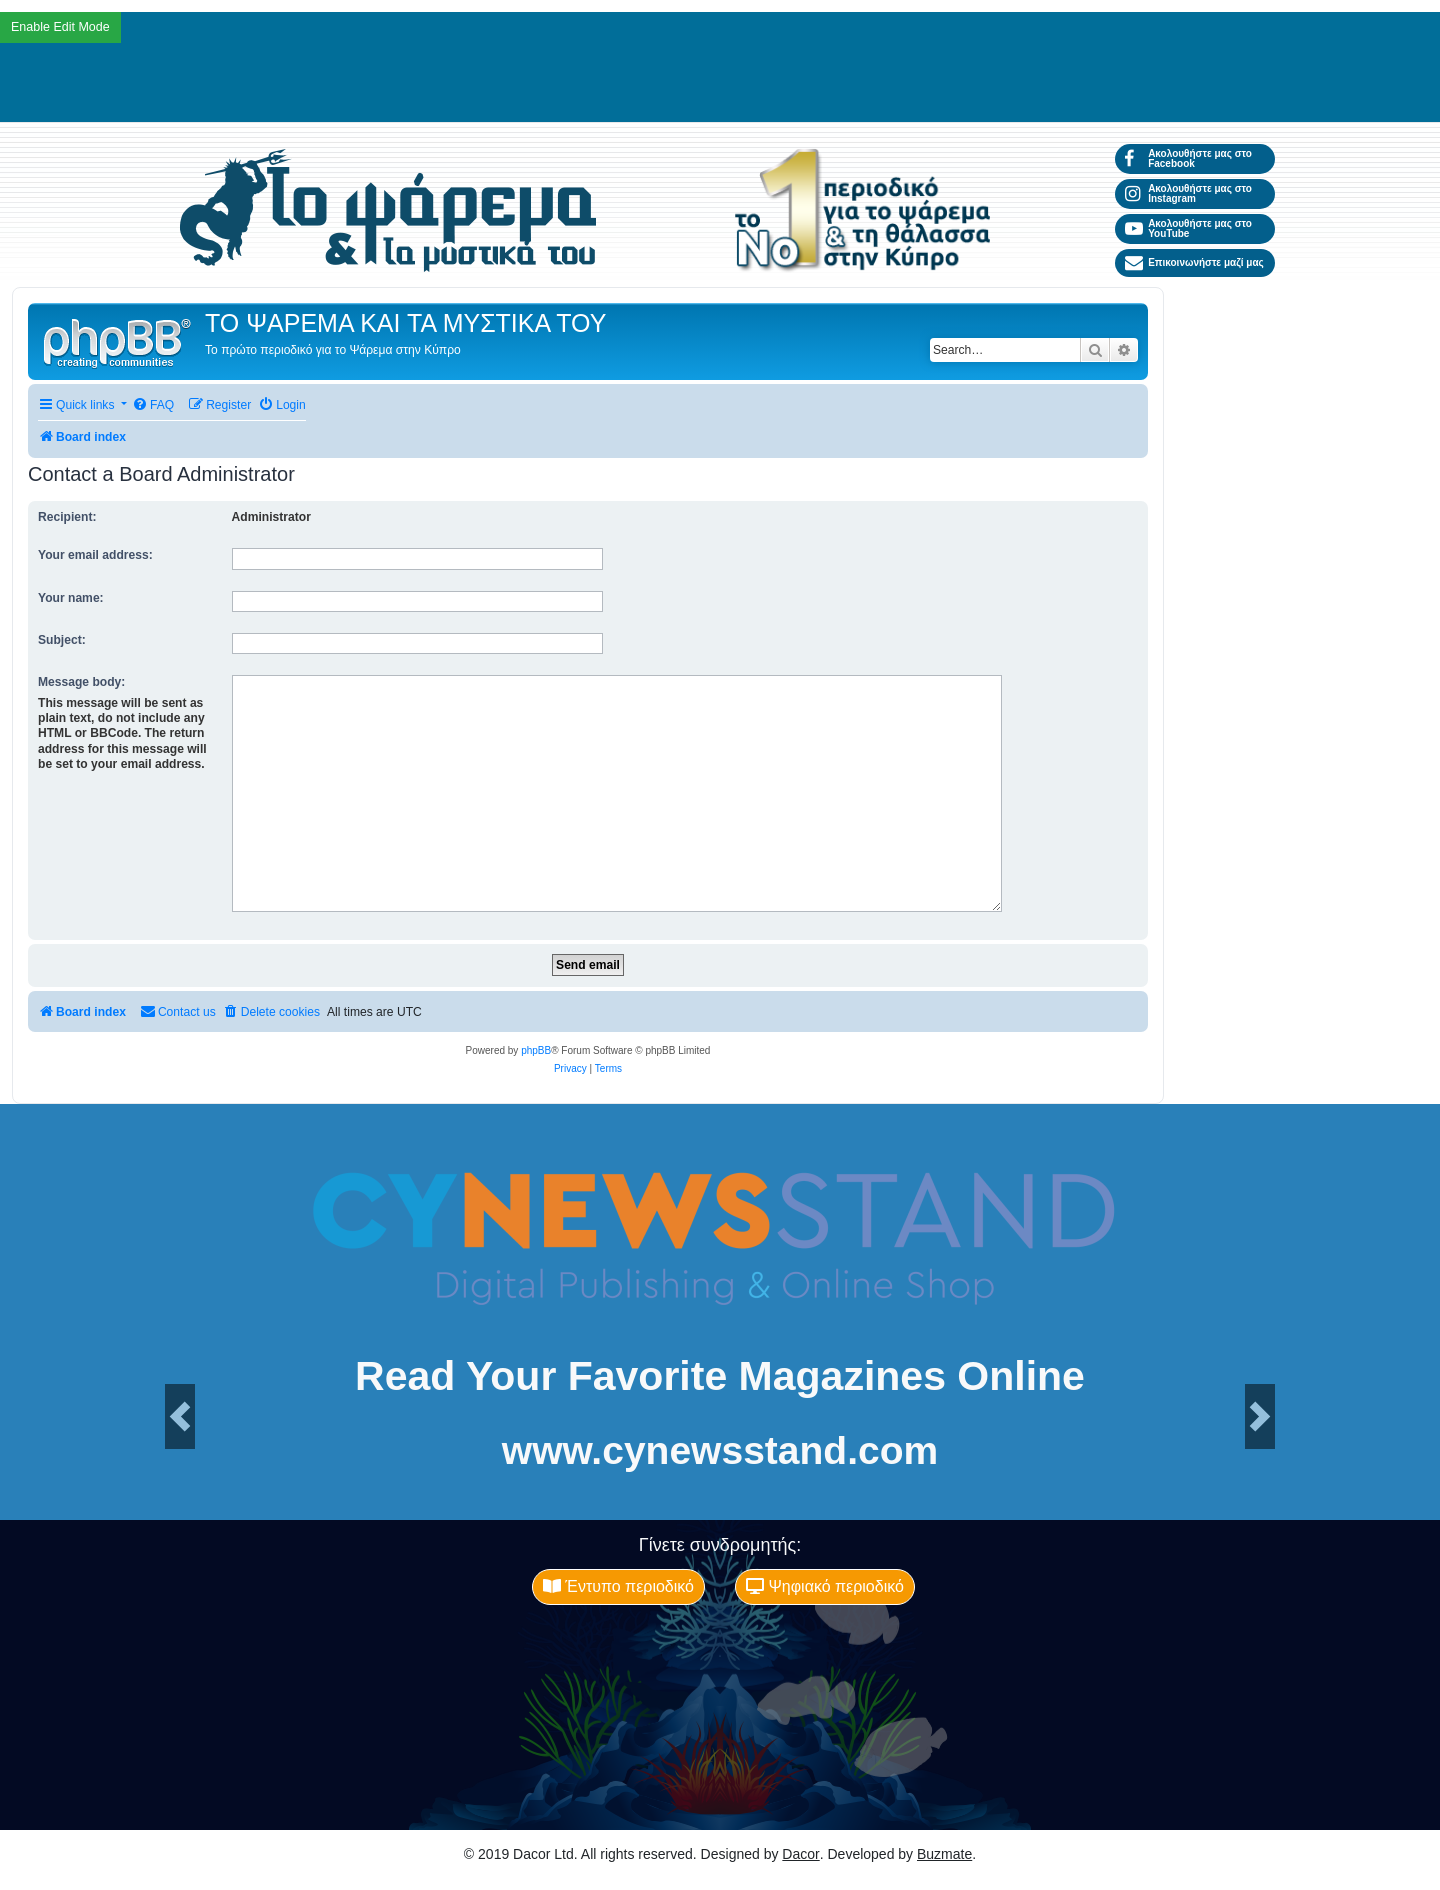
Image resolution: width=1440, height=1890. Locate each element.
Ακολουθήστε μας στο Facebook (1188, 158)
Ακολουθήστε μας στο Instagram (1188, 193)
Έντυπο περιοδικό (618, 1586)
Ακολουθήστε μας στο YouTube (1188, 228)
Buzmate (944, 1854)
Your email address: (95, 555)
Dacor (800, 1854)
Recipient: (67, 517)
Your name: (71, 598)
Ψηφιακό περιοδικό (825, 1586)
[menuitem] (153, 405)
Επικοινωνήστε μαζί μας (1194, 263)
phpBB (536, 1050)
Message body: (81, 682)
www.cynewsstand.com (720, 1450)
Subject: (62, 640)
